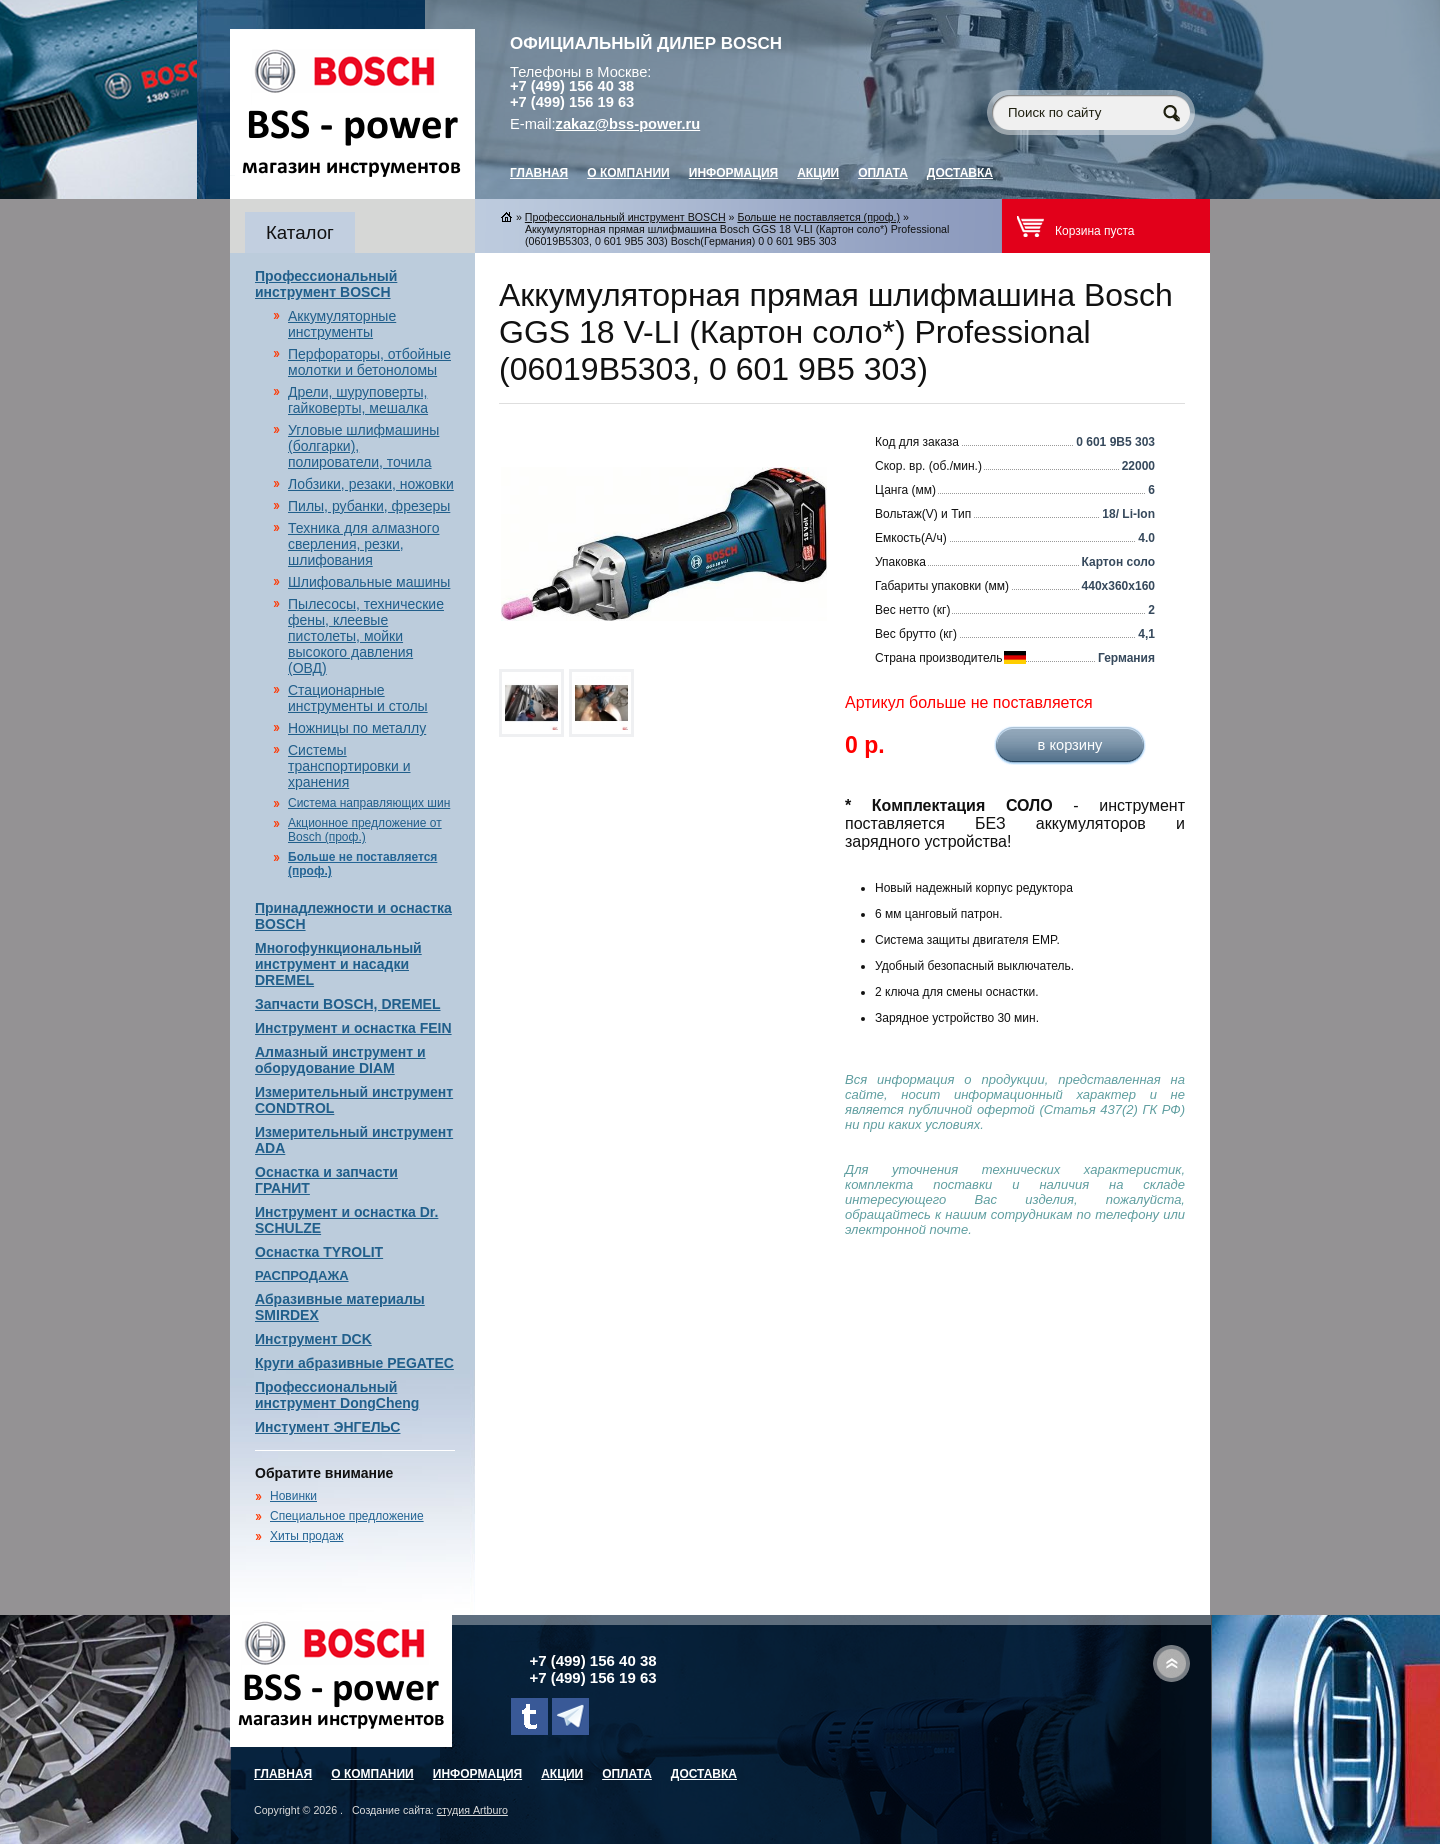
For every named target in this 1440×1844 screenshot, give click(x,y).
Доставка (960, 173)
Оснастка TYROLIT (319, 1252)
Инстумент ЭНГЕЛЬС (327, 1427)
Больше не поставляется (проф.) (818, 217)
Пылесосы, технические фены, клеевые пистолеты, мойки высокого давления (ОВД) (366, 636)
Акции (818, 173)
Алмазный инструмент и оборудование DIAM (340, 1060)
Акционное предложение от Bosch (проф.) (365, 830)
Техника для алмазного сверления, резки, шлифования (363, 544)
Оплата (883, 173)
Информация (733, 173)
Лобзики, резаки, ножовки (371, 484)
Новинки (293, 1496)
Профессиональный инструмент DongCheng (337, 1395)
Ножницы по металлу (357, 728)
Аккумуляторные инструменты (342, 324)
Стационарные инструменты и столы (358, 698)
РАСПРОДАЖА (302, 1275)
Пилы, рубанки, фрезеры (369, 506)
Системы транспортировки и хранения (349, 766)
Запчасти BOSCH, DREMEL (348, 1004)
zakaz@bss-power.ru (628, 124)
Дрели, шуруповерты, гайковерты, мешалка (358, 400)
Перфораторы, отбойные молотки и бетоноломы (369, 362)
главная (539, 173)
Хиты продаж (306, 1536)
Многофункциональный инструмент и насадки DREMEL (338, 964)
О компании (628, 173)
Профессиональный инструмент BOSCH (326, 284)
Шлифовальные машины (369, 582)
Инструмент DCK (313, 1339)
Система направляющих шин (369, 803)
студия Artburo (472, 1810)
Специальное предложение (347, 1516)
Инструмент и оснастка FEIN (353, 1028)
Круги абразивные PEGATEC (354, 1363)
